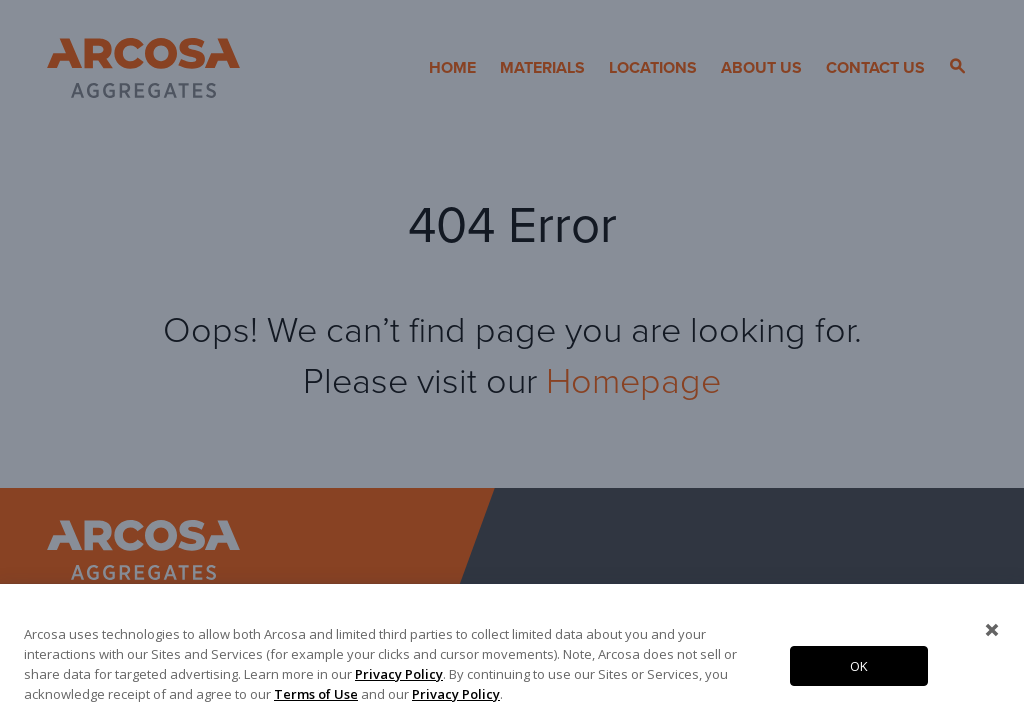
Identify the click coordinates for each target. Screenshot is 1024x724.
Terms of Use (316, 694)
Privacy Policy (399, 674)
